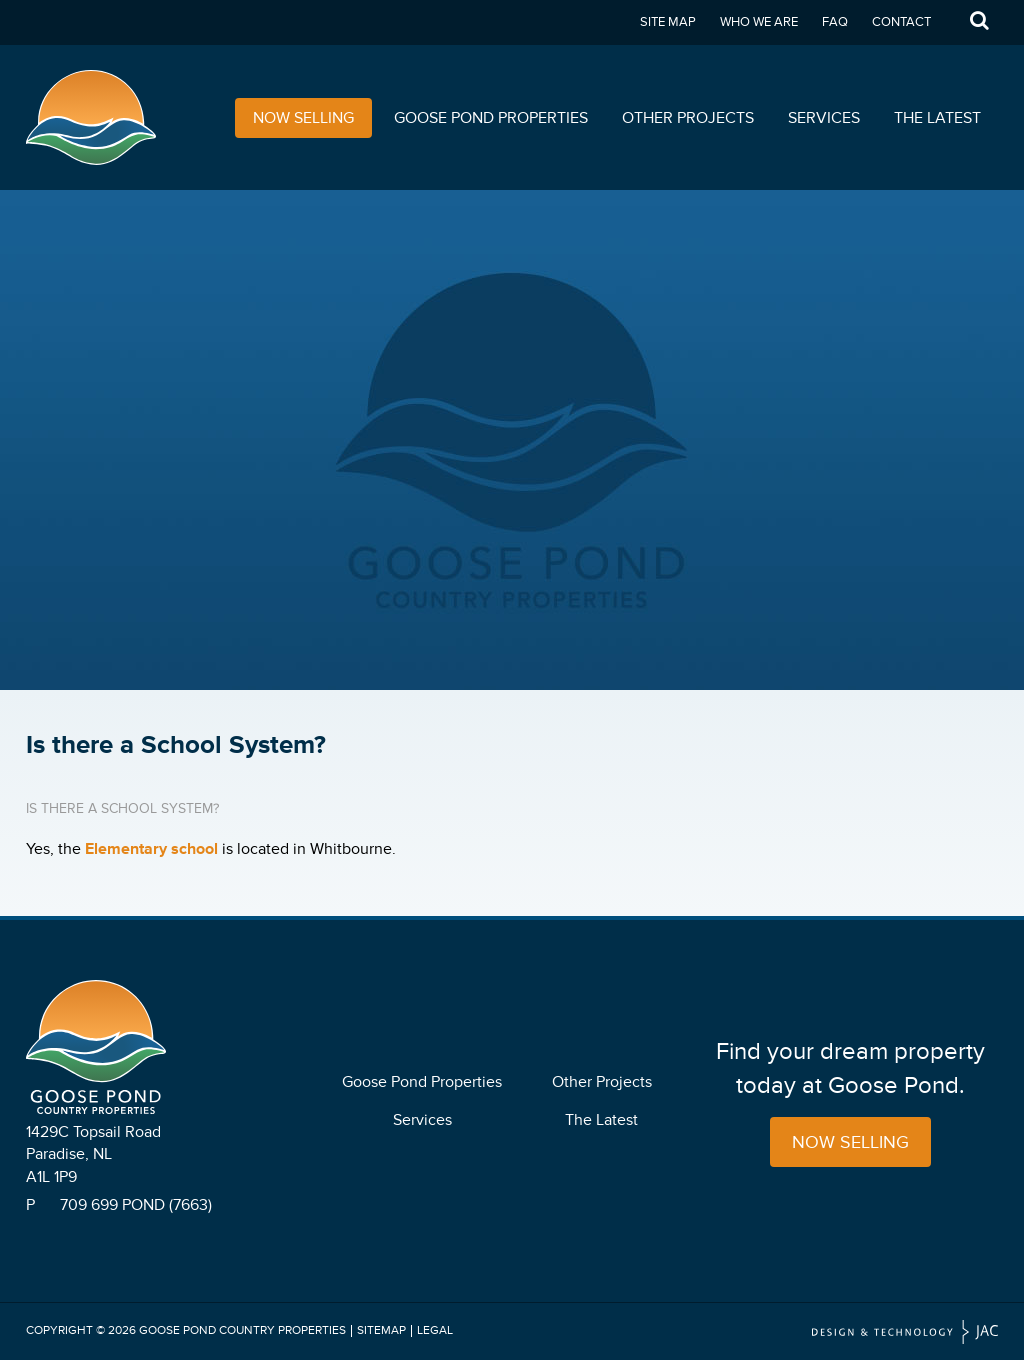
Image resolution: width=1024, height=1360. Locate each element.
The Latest (937, 118)
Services (824, 118)
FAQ (835, 22)
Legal (435, 1330)
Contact (901, 22)
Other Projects (688, 118)
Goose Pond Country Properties (242, 1330)
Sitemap (381, 1330)
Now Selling (303, 118)
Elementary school (151, 849)
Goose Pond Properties (491, 118)
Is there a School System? (122, 808)
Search (979, 22)
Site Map (668, 22)
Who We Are (759, 22)
